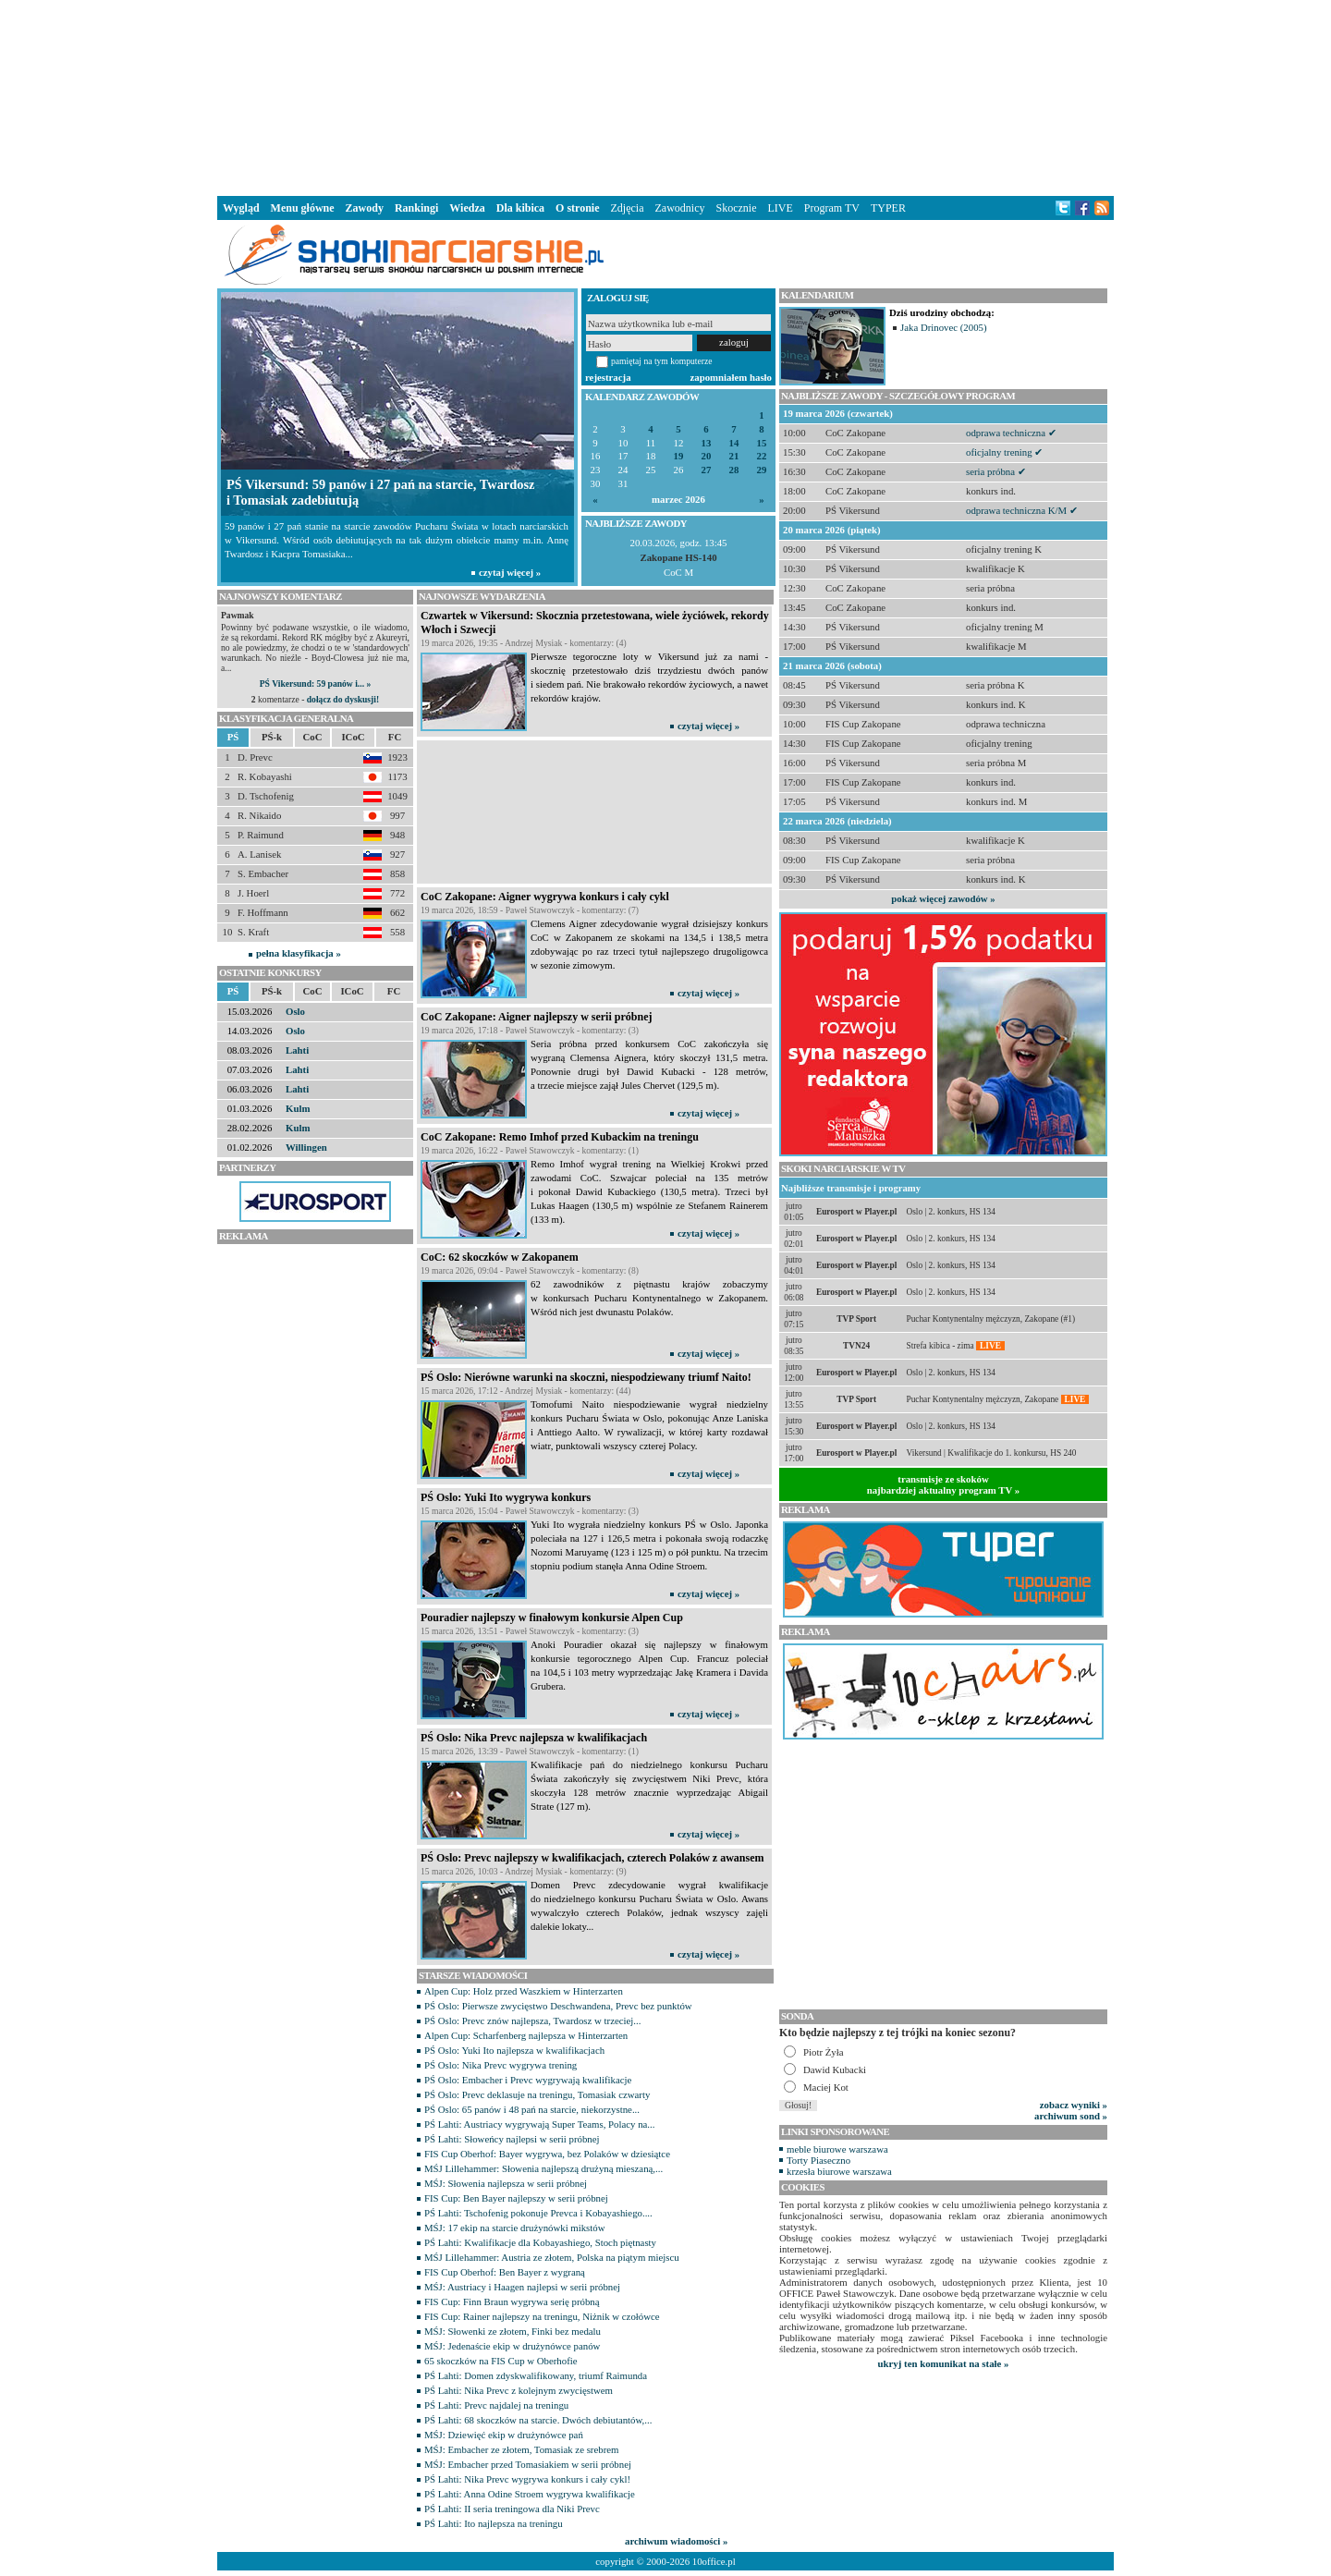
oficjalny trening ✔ (1004, 452)
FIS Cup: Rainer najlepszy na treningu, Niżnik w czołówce (542, 2316)
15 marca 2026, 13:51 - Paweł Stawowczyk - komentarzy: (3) (530, 1631)
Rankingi (416, 207)
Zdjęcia (627, 207)
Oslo (295, 1011)
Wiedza (466, 207)
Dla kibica (520, 207)
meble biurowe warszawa (837, 2149)
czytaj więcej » (708, 725)
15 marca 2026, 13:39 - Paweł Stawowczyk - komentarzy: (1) (530, 1751)
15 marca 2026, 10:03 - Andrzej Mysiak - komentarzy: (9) (524, 1871)
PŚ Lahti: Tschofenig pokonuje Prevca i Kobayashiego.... (538, 2212)
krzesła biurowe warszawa (839, 2171)
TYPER (888, 207)
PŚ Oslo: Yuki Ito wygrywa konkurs (506, 1497)
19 (679, 456)
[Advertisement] (665, 96)
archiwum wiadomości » (676, 2540)
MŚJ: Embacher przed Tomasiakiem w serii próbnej (527, 2464)
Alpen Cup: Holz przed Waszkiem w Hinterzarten (523, 1990)
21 (734, 456)
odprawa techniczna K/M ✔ (1022, 510)
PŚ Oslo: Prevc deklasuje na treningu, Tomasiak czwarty (537, 2094)
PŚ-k (272, 736)
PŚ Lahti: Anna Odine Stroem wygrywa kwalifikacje (529, 2493)
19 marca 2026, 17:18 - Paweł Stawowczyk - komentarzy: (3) (530, 1030)
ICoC (352, 736)
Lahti (297, 1050)
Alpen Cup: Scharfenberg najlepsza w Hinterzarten (526, 2035)
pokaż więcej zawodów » (943, 898)
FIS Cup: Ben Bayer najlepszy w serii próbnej (516, 2198)
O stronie (577, 207)
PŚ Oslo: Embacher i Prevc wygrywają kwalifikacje (527, 2079)
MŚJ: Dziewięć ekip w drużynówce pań (503, 2434)
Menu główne (303, 207)
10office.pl (714, 2561)
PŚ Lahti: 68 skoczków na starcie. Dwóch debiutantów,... (538, 2419)
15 (762, 443)
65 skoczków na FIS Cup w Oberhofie (501, 2360)
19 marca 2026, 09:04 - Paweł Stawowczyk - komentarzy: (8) (530, 1270)
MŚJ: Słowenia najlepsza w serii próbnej (505, 2183)
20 (707, 456)
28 (734, 470)
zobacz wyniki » (1073, 2104)
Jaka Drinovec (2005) (943, 327)
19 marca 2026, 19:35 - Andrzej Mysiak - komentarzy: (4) (524, 643)
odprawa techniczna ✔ (1011, 432)
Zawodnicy (680, 207)
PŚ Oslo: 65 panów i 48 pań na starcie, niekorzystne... (532, 2109)
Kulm (298, 1108)
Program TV (832, 207)
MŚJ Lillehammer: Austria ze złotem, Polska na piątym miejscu (551, 2257)
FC (394, 736)
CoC (313, 736)
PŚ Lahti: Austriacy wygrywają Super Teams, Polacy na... (539, 2124)
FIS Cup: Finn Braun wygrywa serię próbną (512, 2301)
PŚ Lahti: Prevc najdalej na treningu (496, 2405)
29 (762, 470)
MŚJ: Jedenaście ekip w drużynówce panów (512, 2345)
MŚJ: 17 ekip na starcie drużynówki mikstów (514, 2227)
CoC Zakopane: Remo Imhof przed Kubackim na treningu (560, 1136)
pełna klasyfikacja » (298, 952)
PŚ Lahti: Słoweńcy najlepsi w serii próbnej (512, 2138)
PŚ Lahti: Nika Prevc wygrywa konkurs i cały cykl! (527, 2478)
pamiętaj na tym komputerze (662, 361)
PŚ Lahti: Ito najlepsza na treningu (493, 2523)
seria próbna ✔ (996, 471)
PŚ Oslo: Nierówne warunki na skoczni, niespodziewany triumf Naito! (586, 1377)
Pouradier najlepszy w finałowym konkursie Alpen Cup (552, 1617)
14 (734, 443)
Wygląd (241, 207)
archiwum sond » (1070, 2115)
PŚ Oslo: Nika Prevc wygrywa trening (500, 2064)
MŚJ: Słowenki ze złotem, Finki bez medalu (512, 2331)
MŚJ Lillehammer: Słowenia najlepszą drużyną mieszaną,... (543, 2168)
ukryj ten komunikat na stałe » (943, 2363)
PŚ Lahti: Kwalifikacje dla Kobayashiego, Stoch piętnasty (540, 2242)
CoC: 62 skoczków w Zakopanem (500, 1257)
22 (762, 456)
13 (707, 443)
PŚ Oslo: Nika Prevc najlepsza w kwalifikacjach (534, 1737)
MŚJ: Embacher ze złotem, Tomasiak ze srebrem (521, 2449)
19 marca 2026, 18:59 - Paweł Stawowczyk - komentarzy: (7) (530, 910)
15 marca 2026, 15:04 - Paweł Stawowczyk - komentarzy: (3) (530, 1511)
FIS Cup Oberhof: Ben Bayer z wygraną (504, 2271)
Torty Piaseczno (818, 2160)
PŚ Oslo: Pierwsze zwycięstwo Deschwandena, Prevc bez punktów (558, 2005)
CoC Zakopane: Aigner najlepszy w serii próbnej (536, 1016)
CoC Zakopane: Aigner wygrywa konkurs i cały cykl (545, 896)
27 (707, 470)
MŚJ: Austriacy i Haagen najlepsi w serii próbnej (522, 2286)
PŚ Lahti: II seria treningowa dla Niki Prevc (512, 2508)
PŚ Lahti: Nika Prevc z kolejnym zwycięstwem (518, 2390)
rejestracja (608, 377)
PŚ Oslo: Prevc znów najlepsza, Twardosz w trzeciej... (532, 2020)
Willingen (306, 1147)
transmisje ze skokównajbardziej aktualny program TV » (943, 1484)
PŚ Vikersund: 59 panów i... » (315, 683)
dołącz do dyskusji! (343, 699)
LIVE (779, 207)
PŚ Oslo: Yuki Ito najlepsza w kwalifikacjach (514, 2050)
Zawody (365, 207)
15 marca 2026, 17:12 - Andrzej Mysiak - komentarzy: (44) (526, 1391)
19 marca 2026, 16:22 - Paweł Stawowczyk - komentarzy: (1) (530, 1150)
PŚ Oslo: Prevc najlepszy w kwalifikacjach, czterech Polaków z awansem (592, 1857)
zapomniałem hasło (731, 377)
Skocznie (735, 207)
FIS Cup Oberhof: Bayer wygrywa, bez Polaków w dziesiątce (547, 2153)
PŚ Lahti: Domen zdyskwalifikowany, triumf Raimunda (535, 2375)
